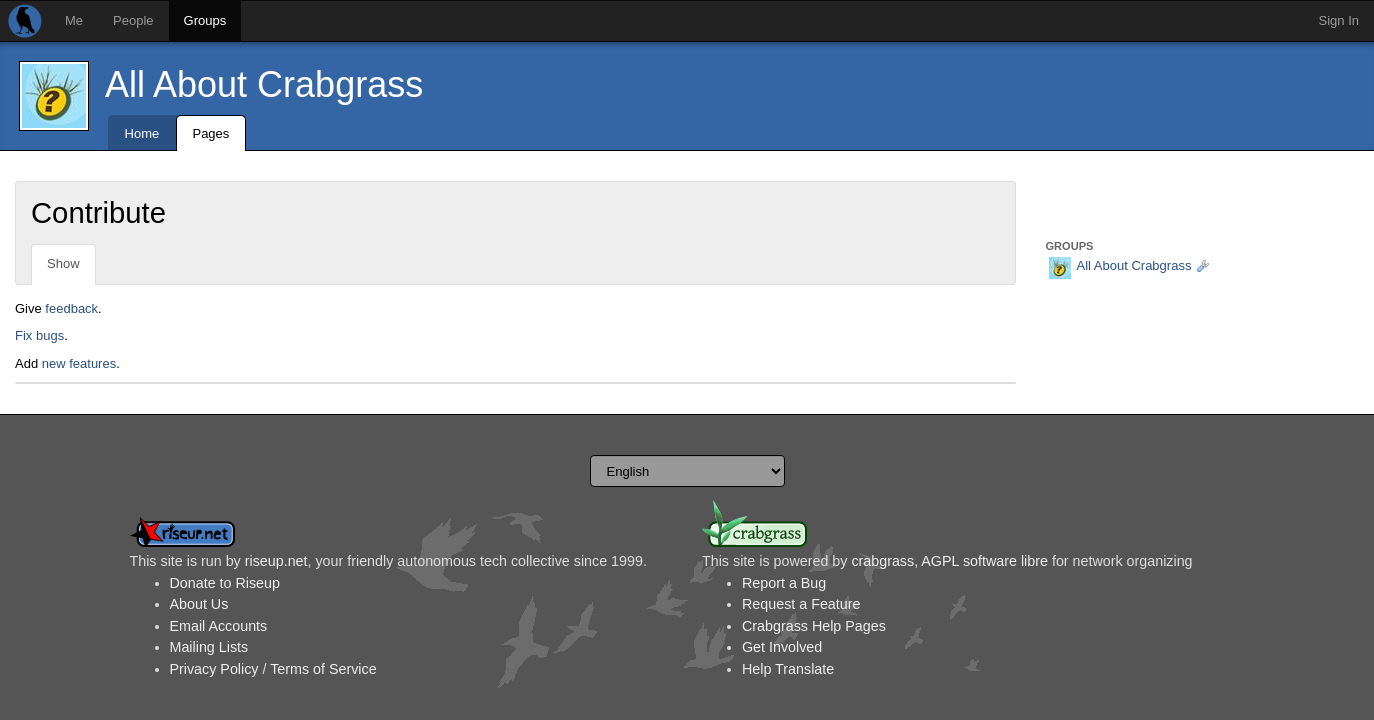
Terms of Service (323, 669)
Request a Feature (801, 604)
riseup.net (276, 561)
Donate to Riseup (225, 583)
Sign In (1339, 20)
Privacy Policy (214, 669)
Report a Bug (784, 583)
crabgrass (882, 561)
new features (79, 363)
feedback (71, 308)
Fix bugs (39, 335)
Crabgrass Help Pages (814, 626)
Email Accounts (219, 626)
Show (63, 263)
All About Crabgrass (264, 84)
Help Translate (788, 669)
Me (74, 20)
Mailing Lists (209, 647)
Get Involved (782, 647)
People (133, 20)
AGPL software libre (984, 561)
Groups (205, 20)
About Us (199, 604)
